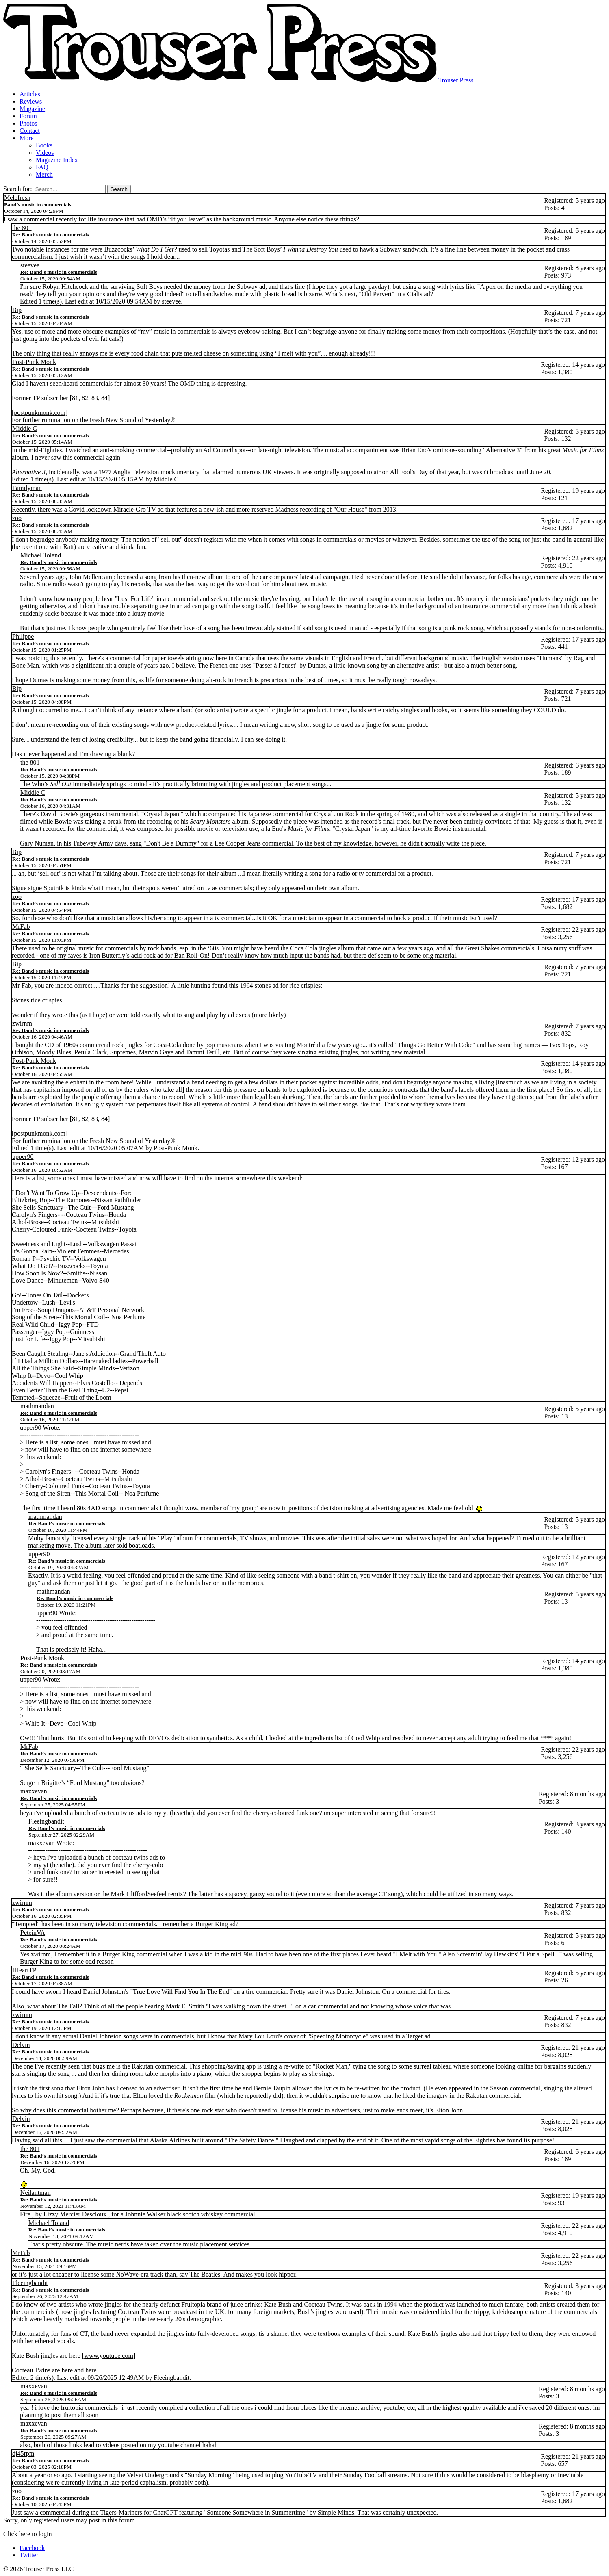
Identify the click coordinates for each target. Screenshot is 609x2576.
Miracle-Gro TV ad (138, 509)
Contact (30, 130)
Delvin (21, 2044)
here (67, 2370)
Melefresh (17, 197)
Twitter (29, 2555)
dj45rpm (23, 2453)
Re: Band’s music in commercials (50, 235)
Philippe (23, 636)
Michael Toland (40, 555)
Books (44, 145)
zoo (17, 517)
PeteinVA (32, 1932)
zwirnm (22, 1023)
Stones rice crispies (37, 1000)
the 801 (22, 227)
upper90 (22, 1156)
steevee (29, 265)
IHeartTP (24, 1970)
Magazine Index (57, 159)
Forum (28, 116)
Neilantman (35, 2192)
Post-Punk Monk (34, 361)
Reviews (31, 101)
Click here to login (27, 2533)
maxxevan (33, 1791)
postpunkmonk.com (39, 412)
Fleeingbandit (46, 1821)
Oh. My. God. (38, 2170)
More (27, 137)
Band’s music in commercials (38, 205)
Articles (30, 94)
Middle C (24, 428)
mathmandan (37, 1406)
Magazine (32, 108)
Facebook (32, 2547)
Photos (28, 123)
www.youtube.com (108, 2355)
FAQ (42, 167)
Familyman (27, 487)
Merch (44, 174)
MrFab (21, 926)
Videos (45, 152)
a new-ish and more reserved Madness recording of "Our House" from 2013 (297, 509)
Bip (17, 309)
